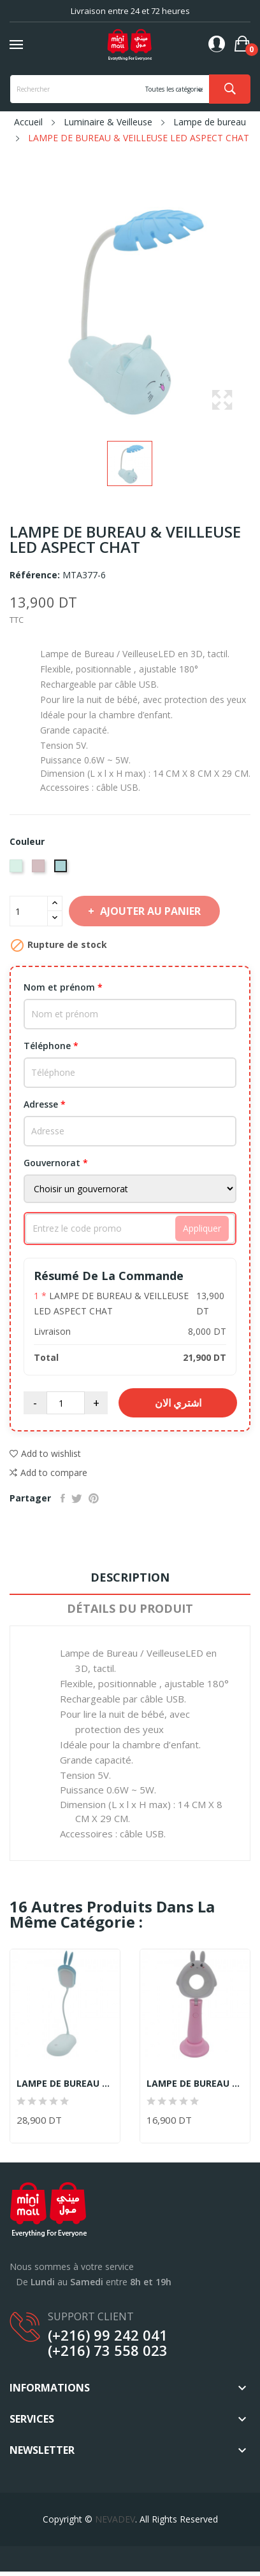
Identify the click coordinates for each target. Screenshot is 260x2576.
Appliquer (202, 1228)
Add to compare (48, 1473)
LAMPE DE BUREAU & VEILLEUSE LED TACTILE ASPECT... (65, 2083)
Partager (62, 1498)
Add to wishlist (45, 1453)
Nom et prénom (63, 987)
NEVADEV (115, 2519)
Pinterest (93, 1498)
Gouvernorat (56, 1163)
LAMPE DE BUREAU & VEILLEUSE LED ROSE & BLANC (195, 2083)
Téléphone (51, 1046)
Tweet (76, 1498)
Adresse (45, 1104)
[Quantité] (29, 911)
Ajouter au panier (149, 911)
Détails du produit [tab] (130, 1608)
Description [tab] (130, 1577)
